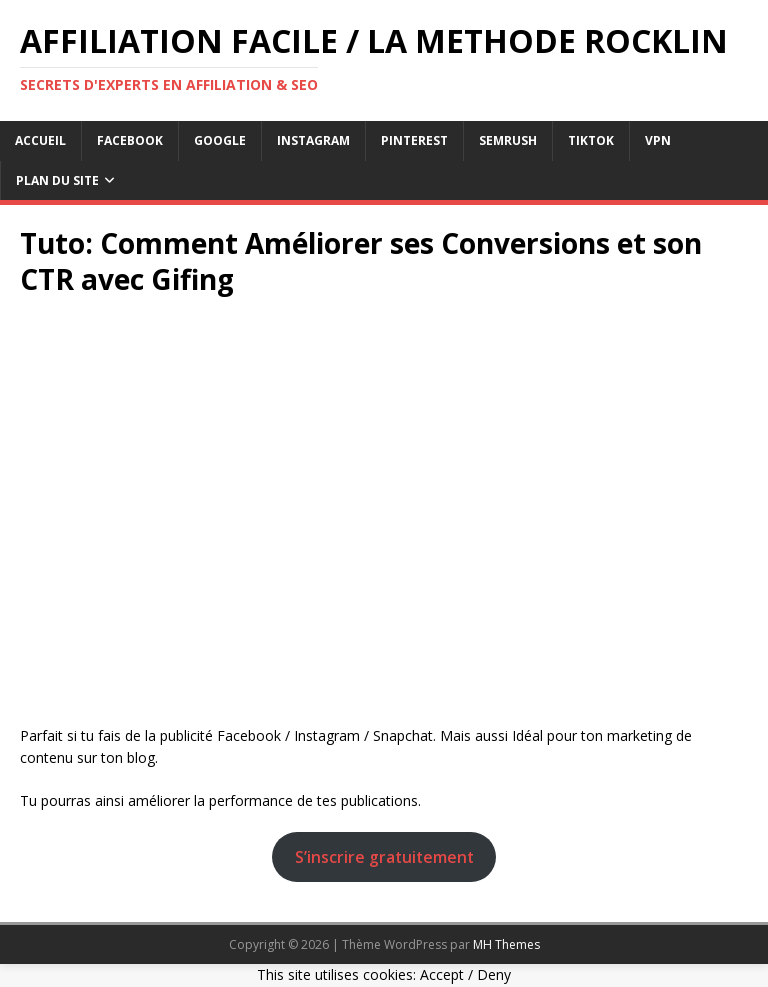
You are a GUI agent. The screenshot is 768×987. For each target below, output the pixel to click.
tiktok (591, 140)
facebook (130, 140)
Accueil (40, 140)
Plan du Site (57, 180)
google (220, 140)
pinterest (414, 140)
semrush (508, 140)
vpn (658, 140)
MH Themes (506, 944)
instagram (313, 140)
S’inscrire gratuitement (384, 857)
